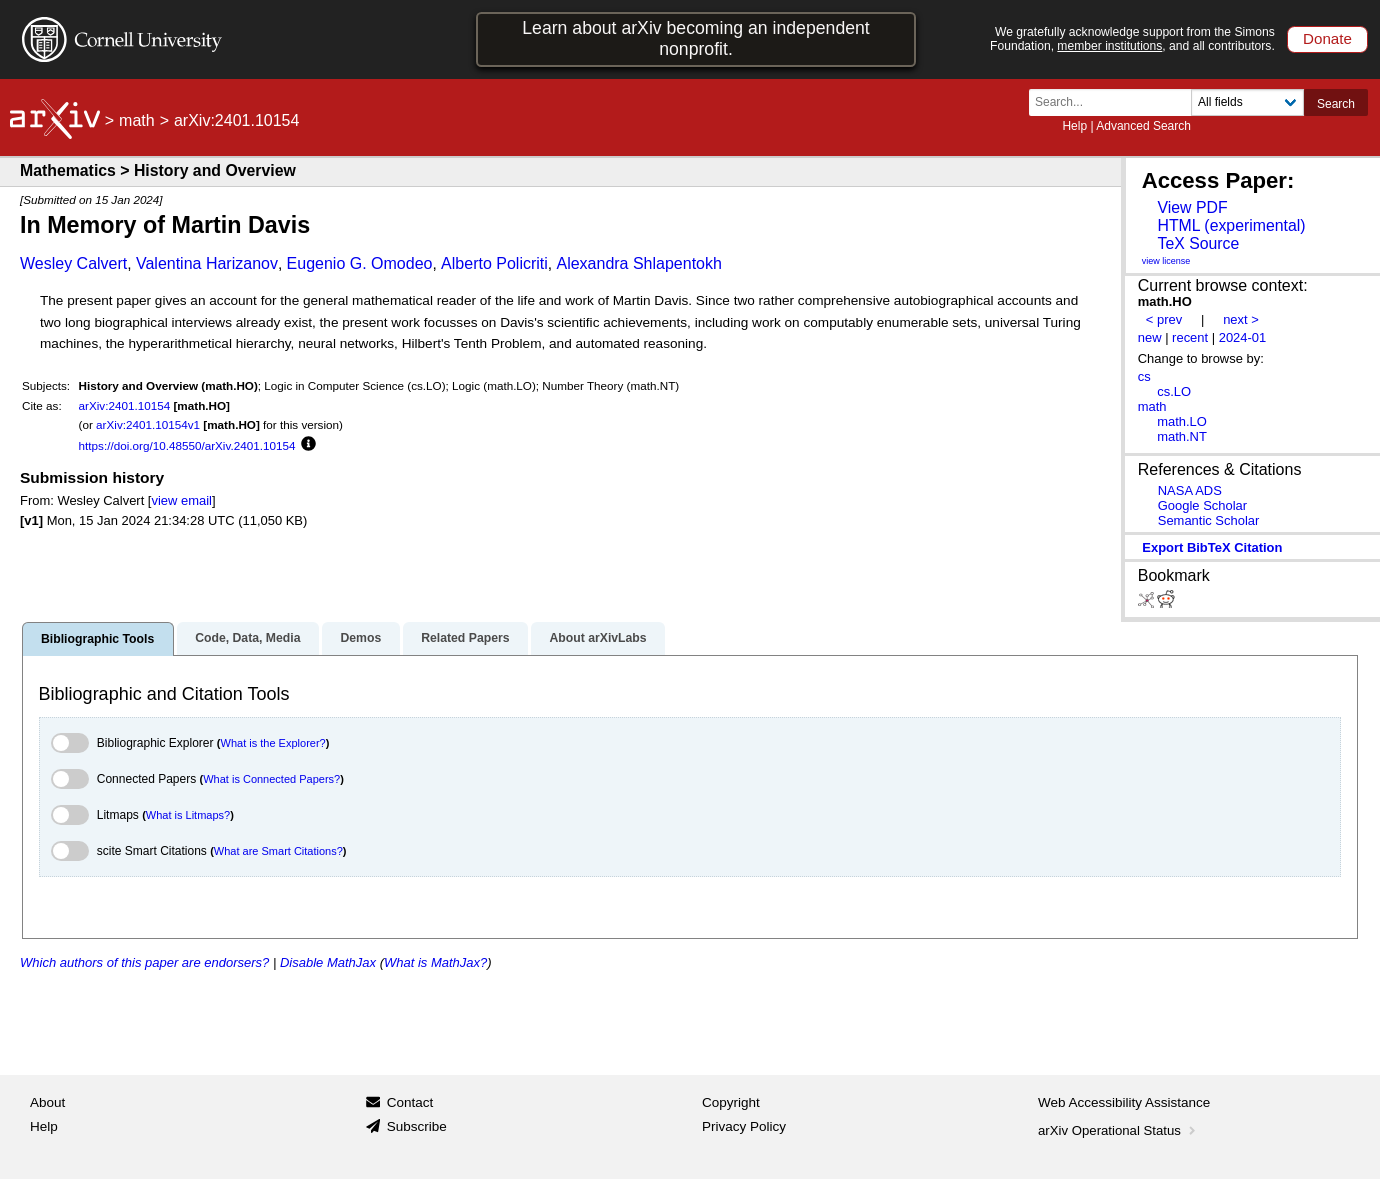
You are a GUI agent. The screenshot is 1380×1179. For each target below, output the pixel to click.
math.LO (1182, 421)
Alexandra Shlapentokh (638, 263)
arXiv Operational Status (1118, 1130)
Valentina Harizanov (207, 263)
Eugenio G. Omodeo (360, 263)
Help (1074, 126)
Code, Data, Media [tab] (247, 638)
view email (181, 500)
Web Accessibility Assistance (1124, 1102)
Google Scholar (1202, 505)
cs (1144, 376)
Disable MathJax (328, 962)
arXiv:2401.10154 (125, 405)
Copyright (731, 1102)
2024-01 (1243, 337)
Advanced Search (1143, 126)
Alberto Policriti (494, 263)
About (47, 1102)
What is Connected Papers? (271, 779)
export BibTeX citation (1212, 547)
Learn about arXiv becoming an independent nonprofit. (696, 38)
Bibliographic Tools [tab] (97, 639)
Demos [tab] (360, 638)
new (1150, 337)
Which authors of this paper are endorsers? (144, 962)
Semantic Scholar (1209, 520)
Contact (410, 1102)
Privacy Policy (744, 1126)
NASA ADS (1190, 490)
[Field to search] (1247, 102)
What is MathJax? (435, 962)
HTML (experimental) (1231, 225)
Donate (1327, 38)
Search (1336, 104)
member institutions (1109, 46)
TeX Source (1198, 243)
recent (1190, 337)
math (137, 120)
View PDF (1192, 207)
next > (1241, 319)
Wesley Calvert (73, 263)
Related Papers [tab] (465, 638)
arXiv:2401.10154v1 (148, 424)
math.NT (1182, 436)
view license (1166, 261)
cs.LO (1174, 391)
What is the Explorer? (273, 743)
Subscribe (417, 1126)
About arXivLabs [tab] (597, 638)
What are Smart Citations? (278, 851)
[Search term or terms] (1116, 102)
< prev (1164, 319)
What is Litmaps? (188, 815)
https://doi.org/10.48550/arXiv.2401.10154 (187, 445)
